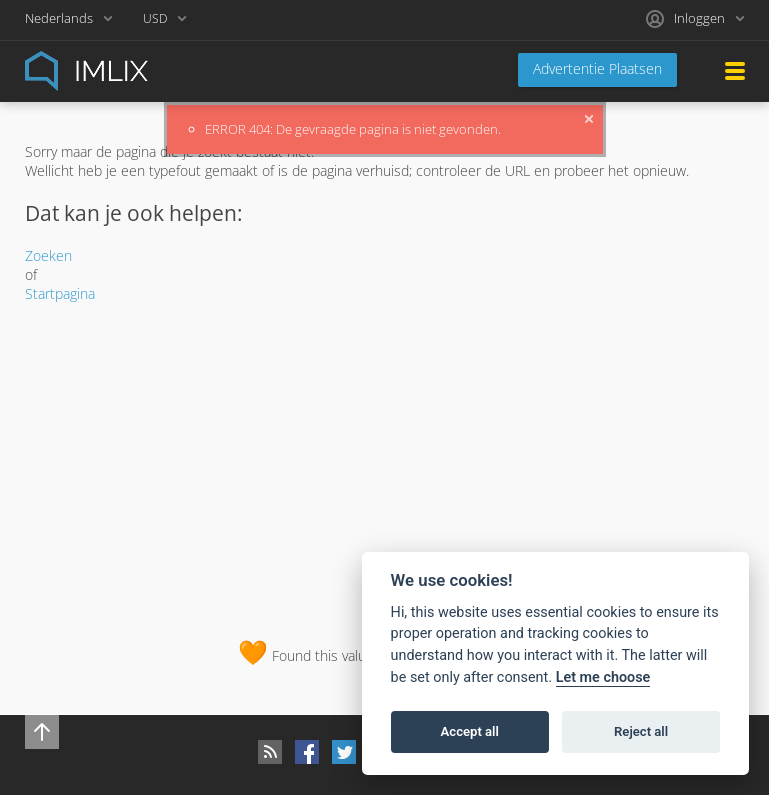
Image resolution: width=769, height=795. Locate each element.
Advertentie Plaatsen (597, 68)
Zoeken (48, 255)
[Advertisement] (385, 465)
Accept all (470, 731)
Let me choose (603, 677)
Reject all (641, 731)
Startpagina (60, 293)
